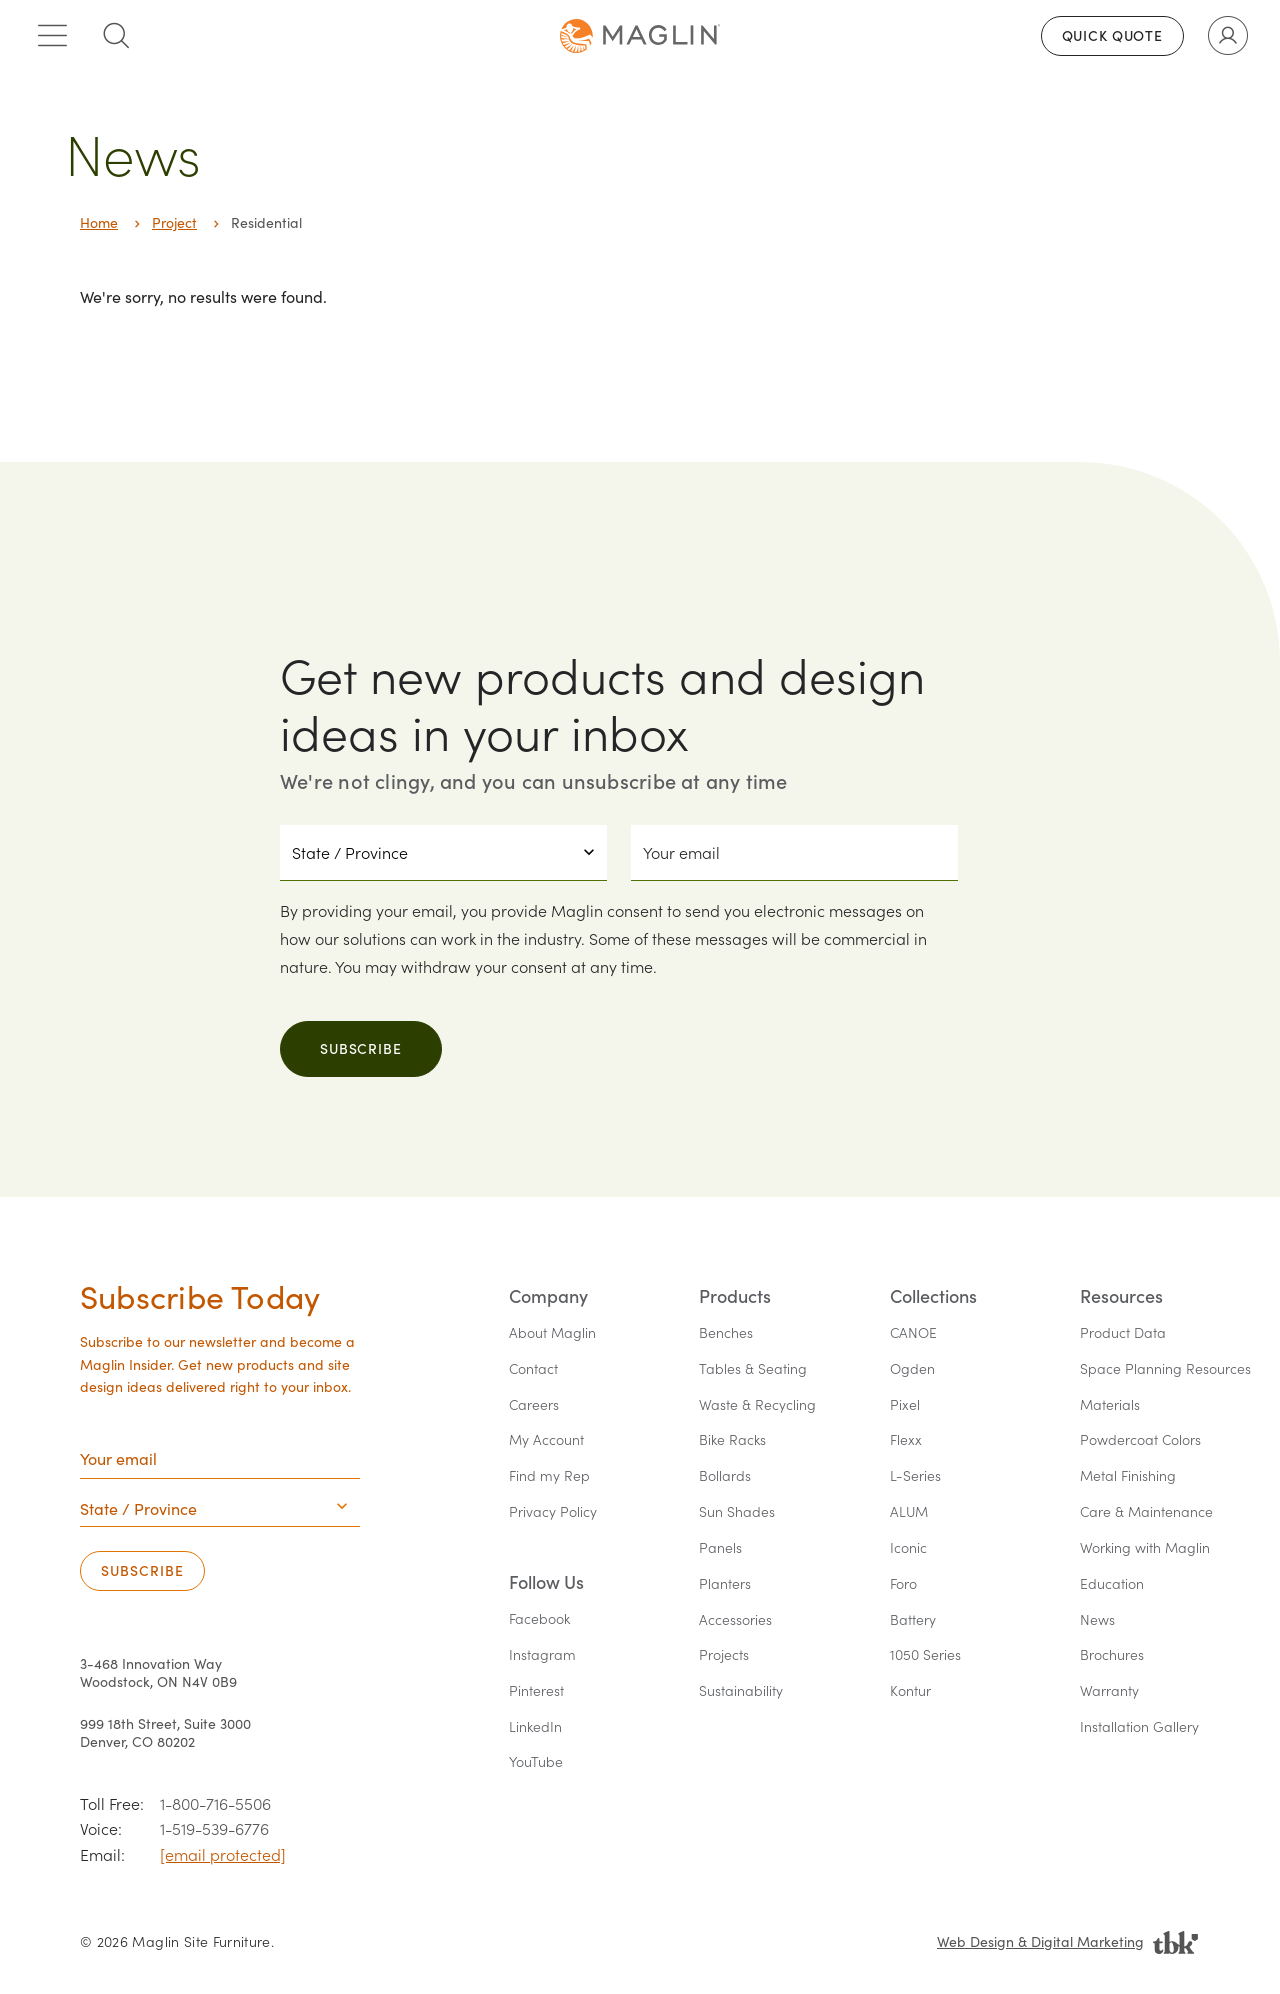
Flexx (906, 1440)
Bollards (725, 1476)
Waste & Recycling (757, 1405)
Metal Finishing (1128, 1476)
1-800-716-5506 (215, 1803)
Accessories (735, 1620)
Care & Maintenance (1146, 1512)
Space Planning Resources (1165, 1369)
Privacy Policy (553, 1512)
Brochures (1112, 1655)
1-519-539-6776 (214, 1828)
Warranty (1109, 1691)
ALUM (909, 1512)
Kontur (910, 1691)
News (1097, 1620)
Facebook (539, 1619)
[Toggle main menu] (52, 36)
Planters (725, 1584)
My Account (546, 1440)
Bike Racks (732, 1440)
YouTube (536, 1762)
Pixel (905, 1405)
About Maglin (552, 1333)
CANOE (913, 1333)
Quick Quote (1112, 35)
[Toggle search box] (116, 36)
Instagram (542, 1655)
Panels (720, 1548)
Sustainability (741, 1691)
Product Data (1123, 1333)
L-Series (915, 1476)
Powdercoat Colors (1140, 1440)
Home (99, 222)
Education (1112, 1584)
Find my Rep (549, 1476)
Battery (913, 1620)
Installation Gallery (1139, 1727)
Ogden (912, 1369)
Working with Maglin (1145, 1548)
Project (174, 222)
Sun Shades (737, 1512)
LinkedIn (535, 1727)
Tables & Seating (753, 1369)
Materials (1110, 1405)
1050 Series (925, 1655)
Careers (534, 1405)
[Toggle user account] (1228, 36)
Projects (724, 1655)
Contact (533, 1369)
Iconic (908, 1548)
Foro (903, 1584)
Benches (726, 1333)
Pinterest (536, 1691)
